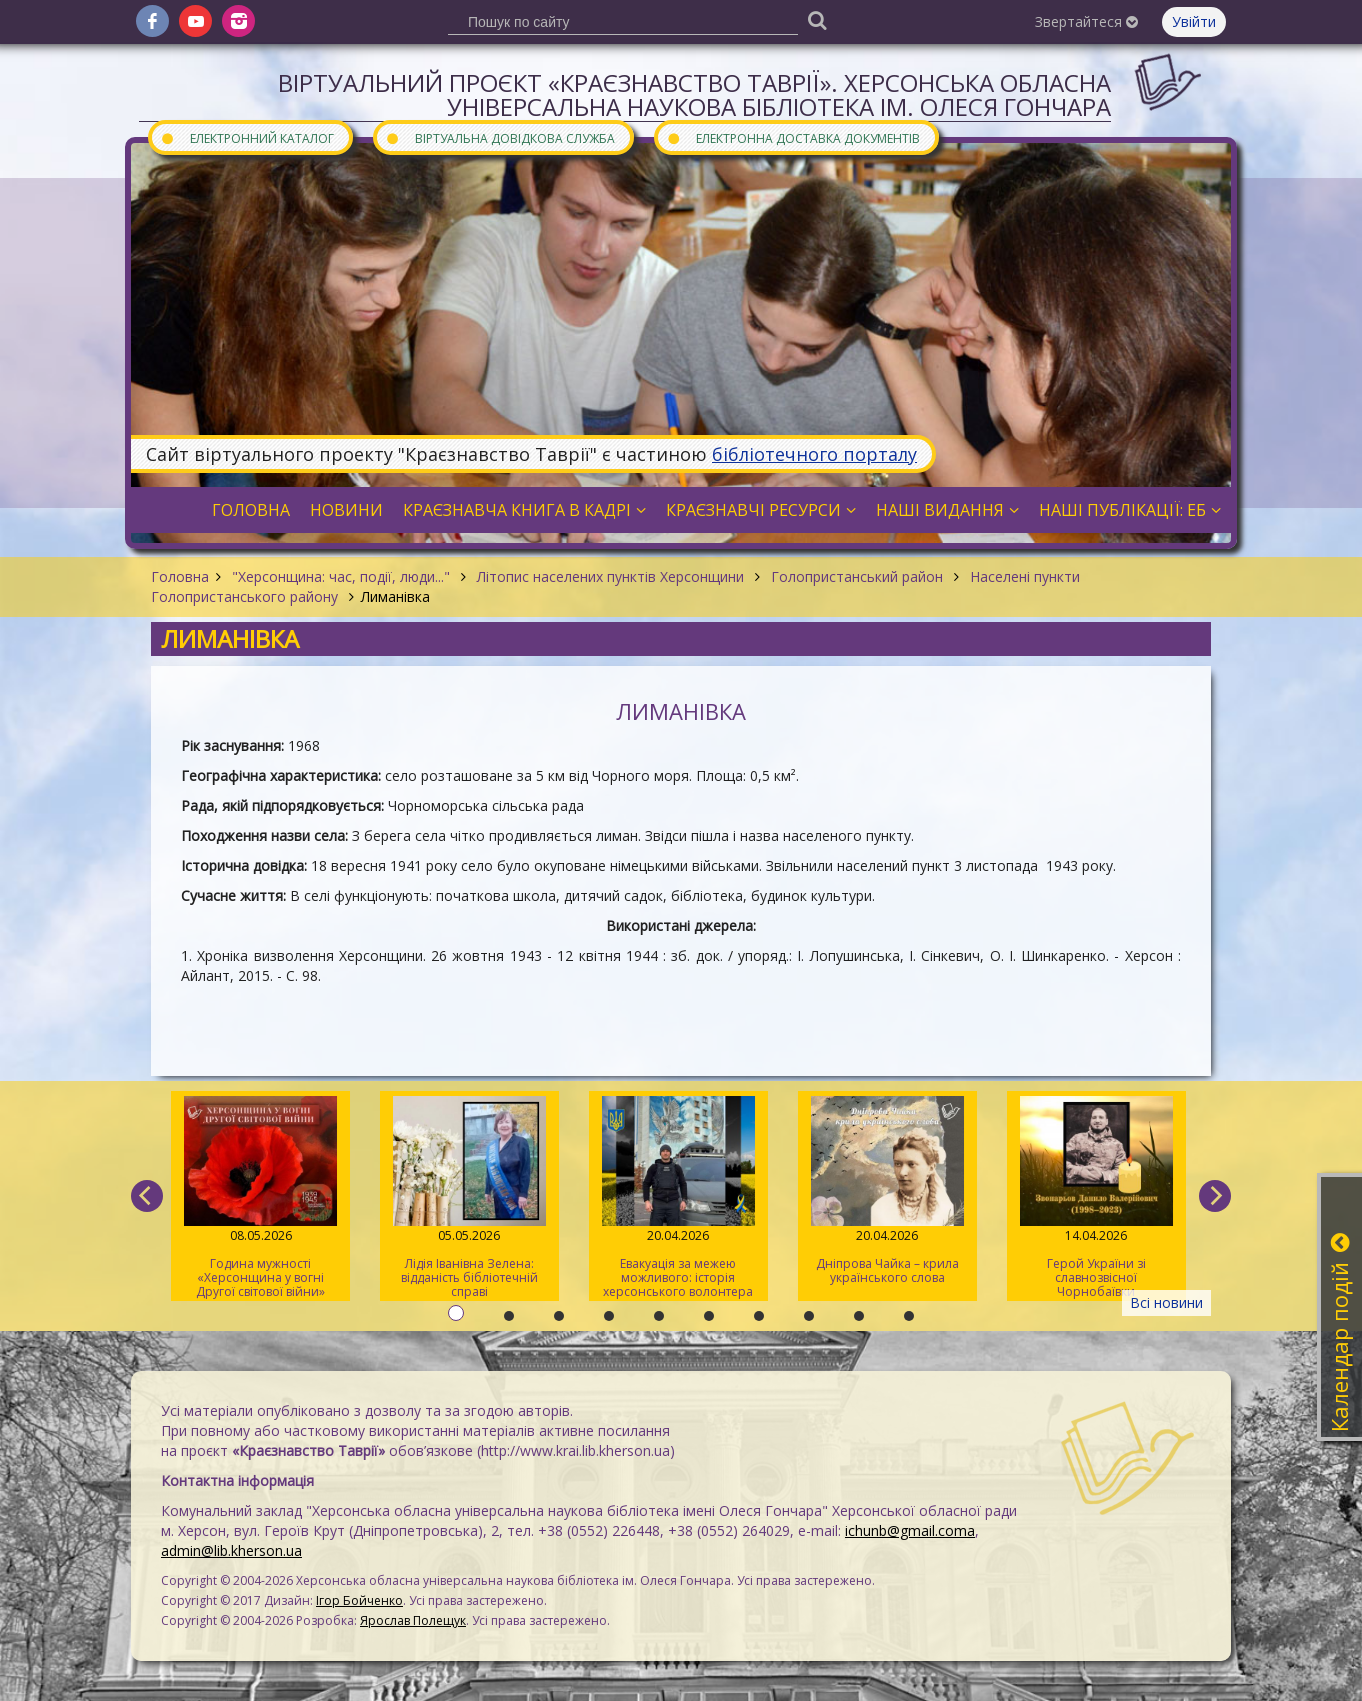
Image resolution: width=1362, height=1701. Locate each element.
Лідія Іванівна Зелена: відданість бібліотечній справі (469, 1198)
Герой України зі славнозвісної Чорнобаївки (1096, 1198)
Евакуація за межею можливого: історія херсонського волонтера (678, 1198)
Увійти (1194, 21)
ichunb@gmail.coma (910, 1530)
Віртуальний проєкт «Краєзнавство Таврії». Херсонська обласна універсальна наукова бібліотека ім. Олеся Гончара (694, 94)
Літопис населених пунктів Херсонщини (610, 576)
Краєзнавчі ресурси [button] (761, 510)
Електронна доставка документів (793, 137)
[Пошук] (817, 19)
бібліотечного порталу (814, 454)
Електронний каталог (247, 137)
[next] (1215, 1196)
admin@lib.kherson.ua (231, 1550)
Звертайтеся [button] (1086, 21)
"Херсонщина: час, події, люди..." (341, 576)
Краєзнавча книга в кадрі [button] (524, 510)
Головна (180, 576)
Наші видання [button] (947, 510)
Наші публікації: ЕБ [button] (1130, 510)
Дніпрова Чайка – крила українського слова (887, 1191)
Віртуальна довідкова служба (500, 137)
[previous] (147, 1196)
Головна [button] (251, 510)
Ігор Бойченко (359, 1600)
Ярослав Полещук (413, 1620)
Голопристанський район (857, 576)
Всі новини (1166, 1302)
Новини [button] (346, 510)
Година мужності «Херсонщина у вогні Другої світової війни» (260, 1198)
